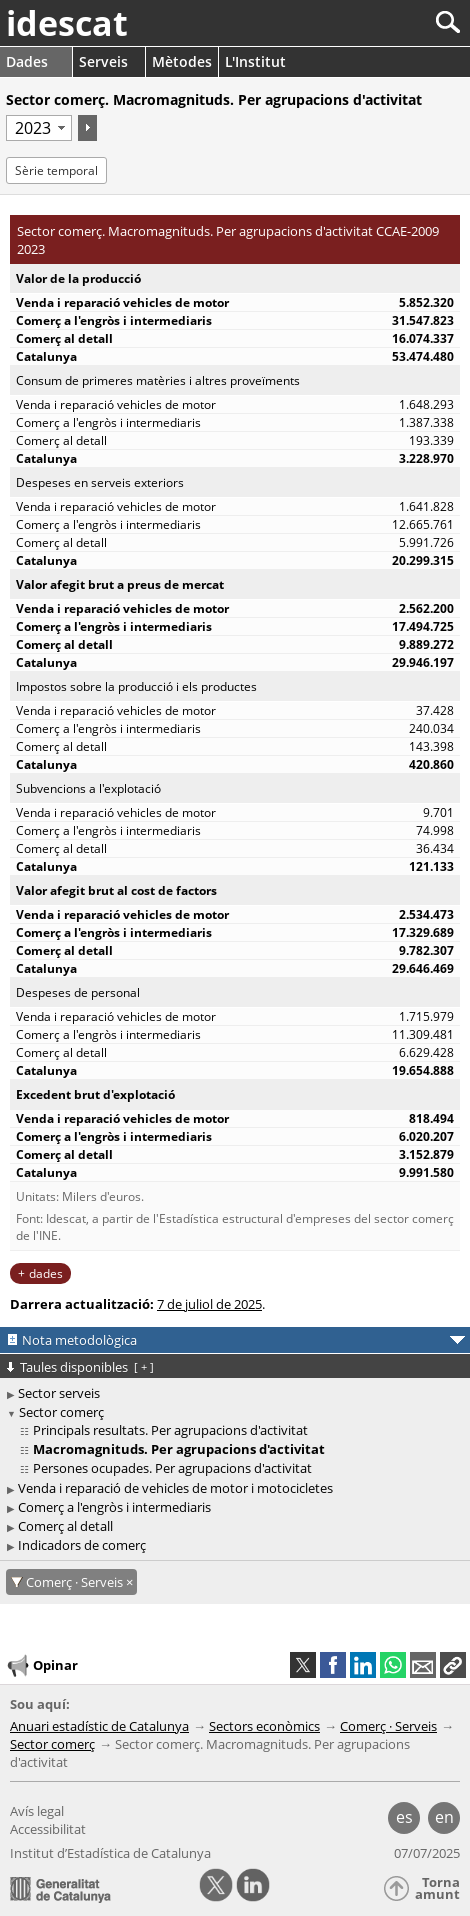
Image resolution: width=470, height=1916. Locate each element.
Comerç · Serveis (388, 1726)
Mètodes (182, 61)
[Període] (39, 128)
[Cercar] (381, 22)
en (444, 1817)
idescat (67, 23)
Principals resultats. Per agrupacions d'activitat (170, 1430)
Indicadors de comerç (82, 1545)
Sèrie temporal (56, 170)
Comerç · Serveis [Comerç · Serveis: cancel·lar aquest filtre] (76, 1582)
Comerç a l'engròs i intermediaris (114, 1507)
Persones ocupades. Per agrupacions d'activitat (172, 1468)
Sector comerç (61, 1412)
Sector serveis (59, 1393)
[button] (453, 1665)
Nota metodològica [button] (79, 1340)
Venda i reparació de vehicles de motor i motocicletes (175, 1488)
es (404, 1817)
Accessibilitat (48, 1829)
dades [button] (46, 1273)
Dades (27, 61)
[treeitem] (238, 1430)
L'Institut (255, 61)
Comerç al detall (65, 1526)
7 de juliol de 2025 (209, 1304)
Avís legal (37, 1811)
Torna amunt (437, 1888)
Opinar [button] (41, 1666)
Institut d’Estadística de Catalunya (110, 1853)
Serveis (103, 61)
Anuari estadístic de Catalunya (99, 1726)
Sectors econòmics (264, 1726)
